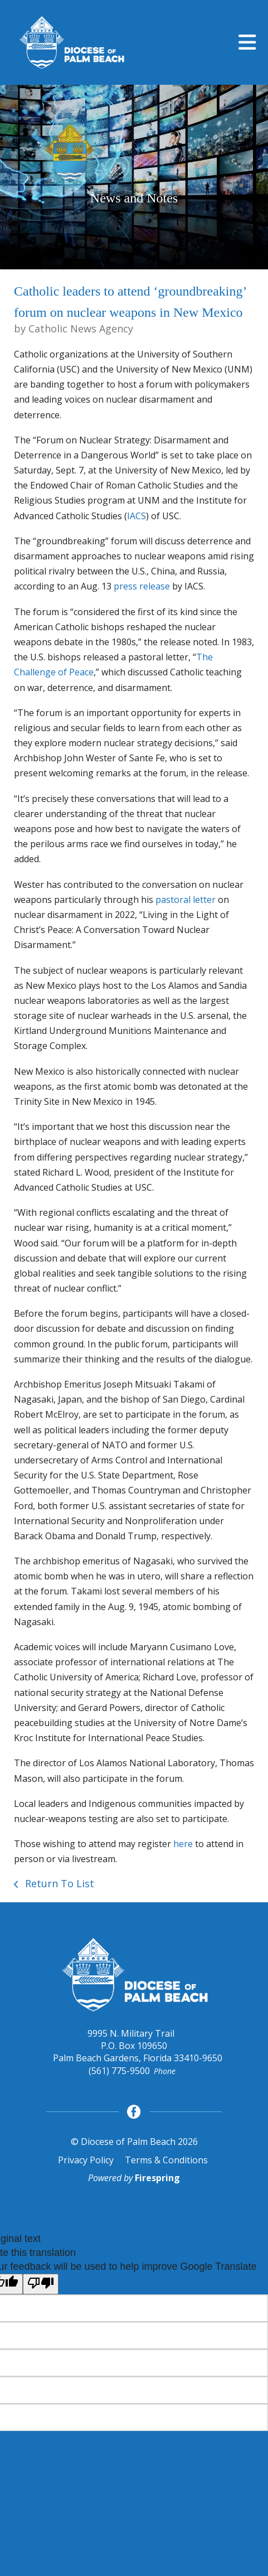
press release (142, 586)
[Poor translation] (41, 2284)
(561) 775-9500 (119, 2071)
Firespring (157, 2178)
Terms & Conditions (166, 2160)
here (183, 1844)
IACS (136, 516)
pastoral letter (185, 899)
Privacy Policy (86, 2160)
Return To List (58, 1883)
